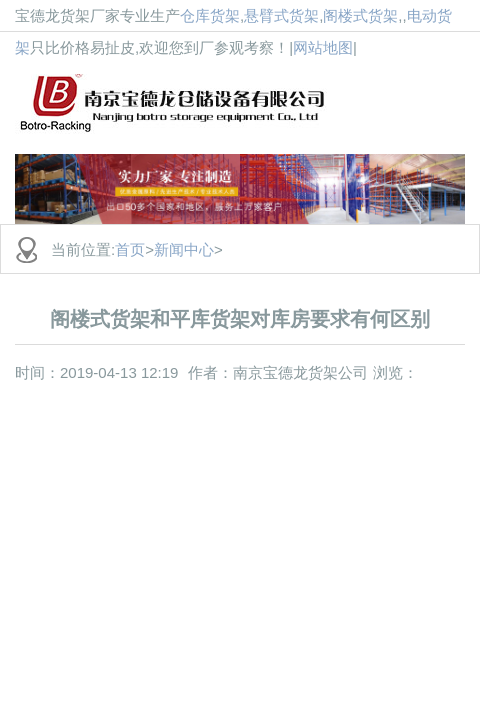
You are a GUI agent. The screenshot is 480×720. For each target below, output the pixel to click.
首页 (130, 249)
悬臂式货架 (281, 15)
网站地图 (323, 47)
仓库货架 (210, 15)
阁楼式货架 (360, 15)
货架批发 (247, 100)
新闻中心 (184, 249)
